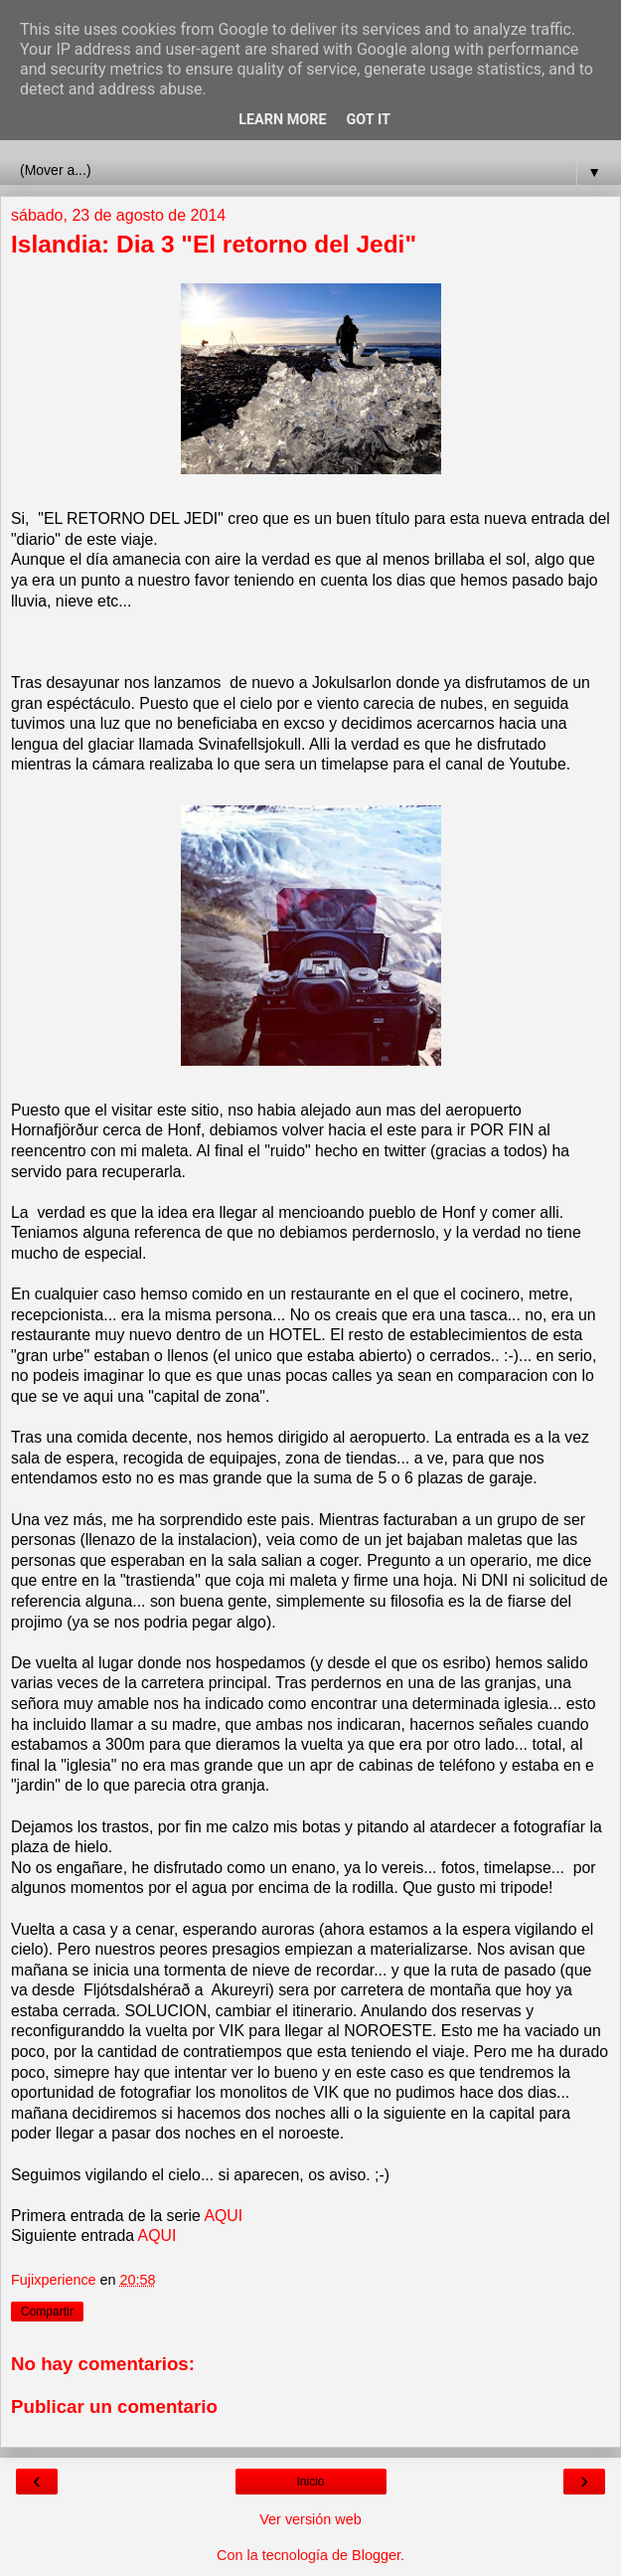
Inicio (310, 2482)
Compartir (47, 2311)
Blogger (376, 2555)
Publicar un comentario (114, 2406)
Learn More (282, 119)
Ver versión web (310, 2519)
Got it (368, 119)
